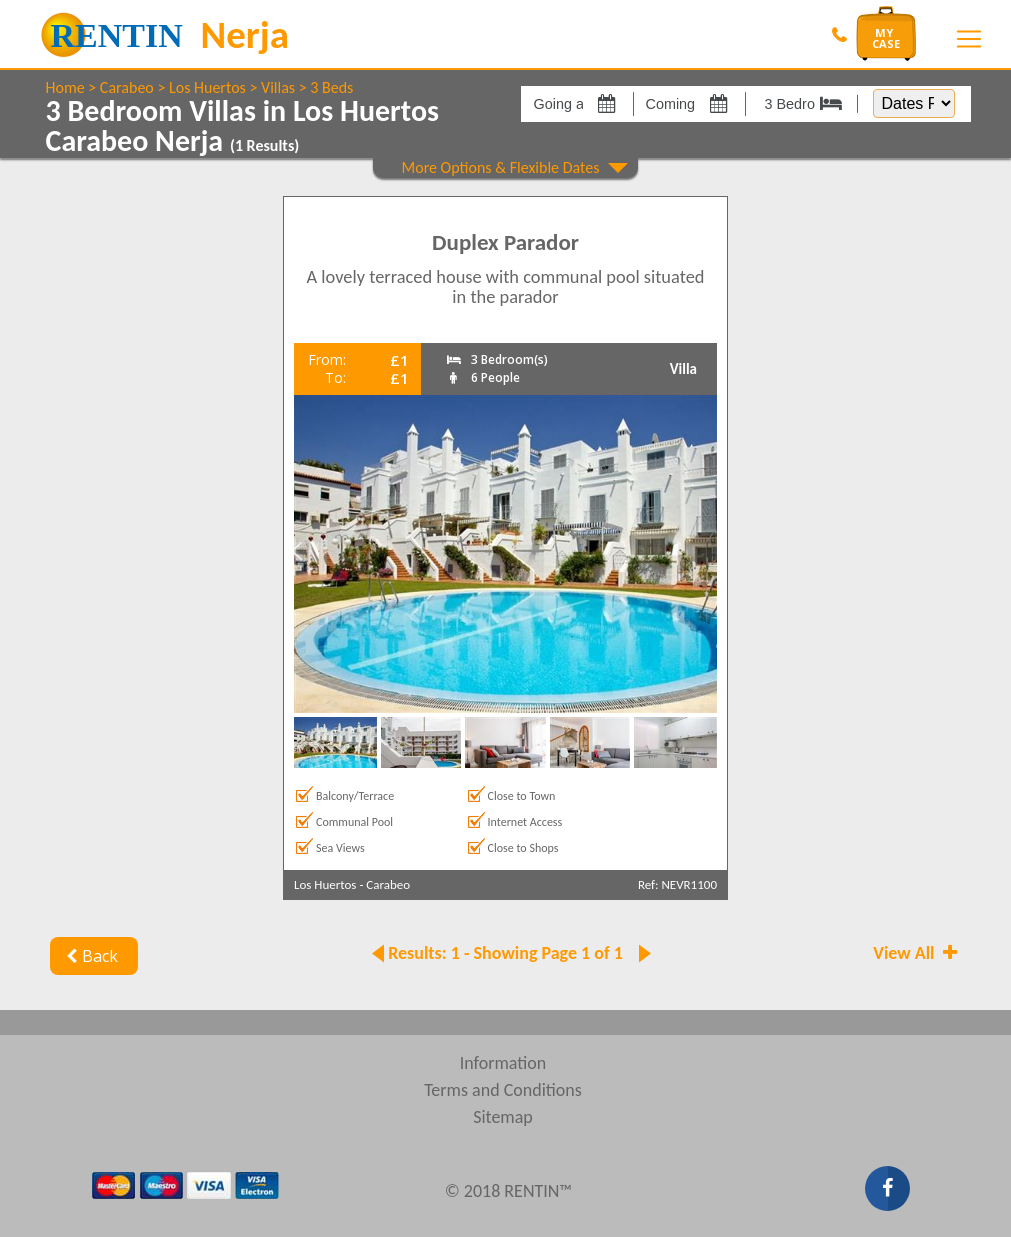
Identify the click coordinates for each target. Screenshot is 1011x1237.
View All (917, 953)
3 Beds (331, 87)
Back (90, 956)
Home (65, 87)
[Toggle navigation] (969, 39)
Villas (278, 87)
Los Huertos (207, 87)
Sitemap (503, 1117)
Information (503, 1063)
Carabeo (127, 87)
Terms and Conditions (503, 1090)
